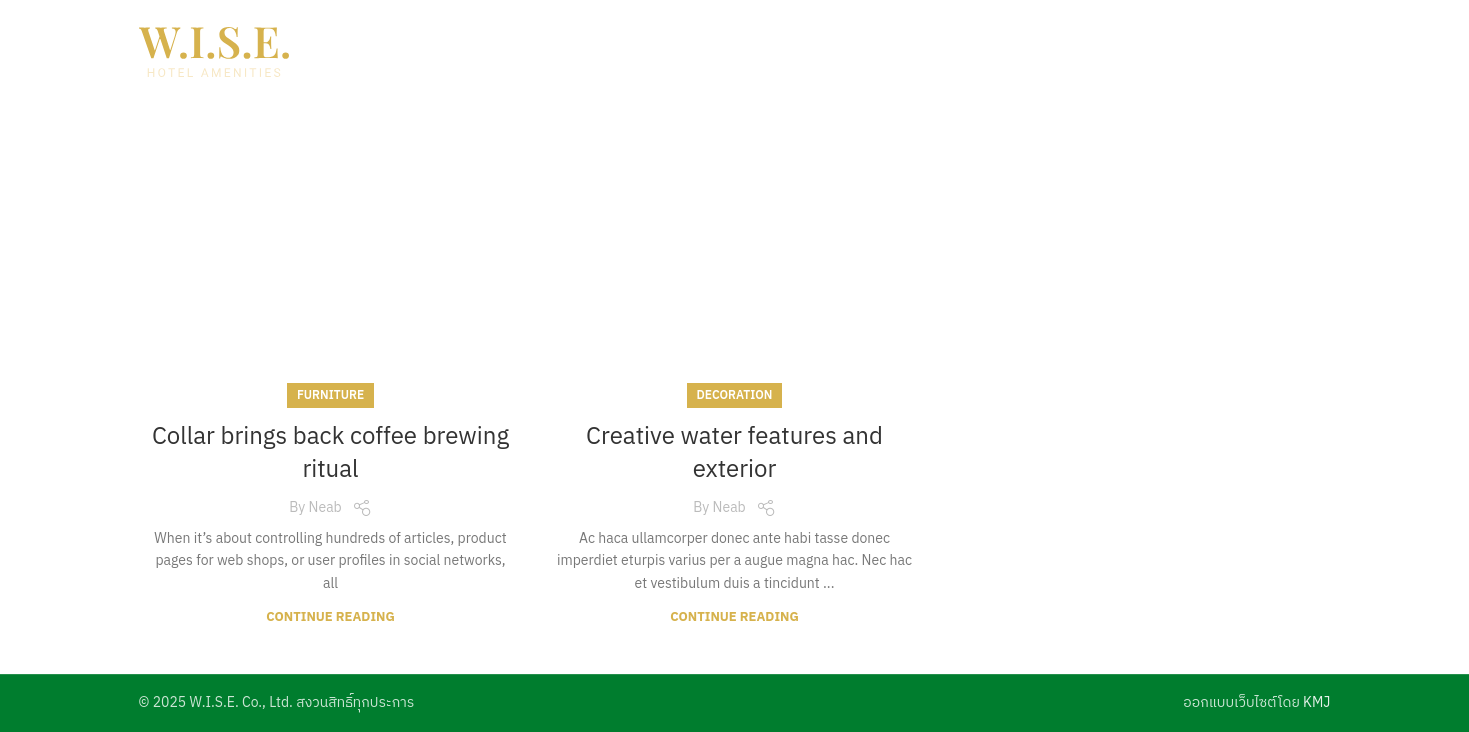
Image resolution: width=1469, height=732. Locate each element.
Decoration (735, 395)
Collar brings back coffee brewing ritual (330, 454)
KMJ (1316, 702)
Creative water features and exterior (734, 454)
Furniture (330, 395)
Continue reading (330, 617)
